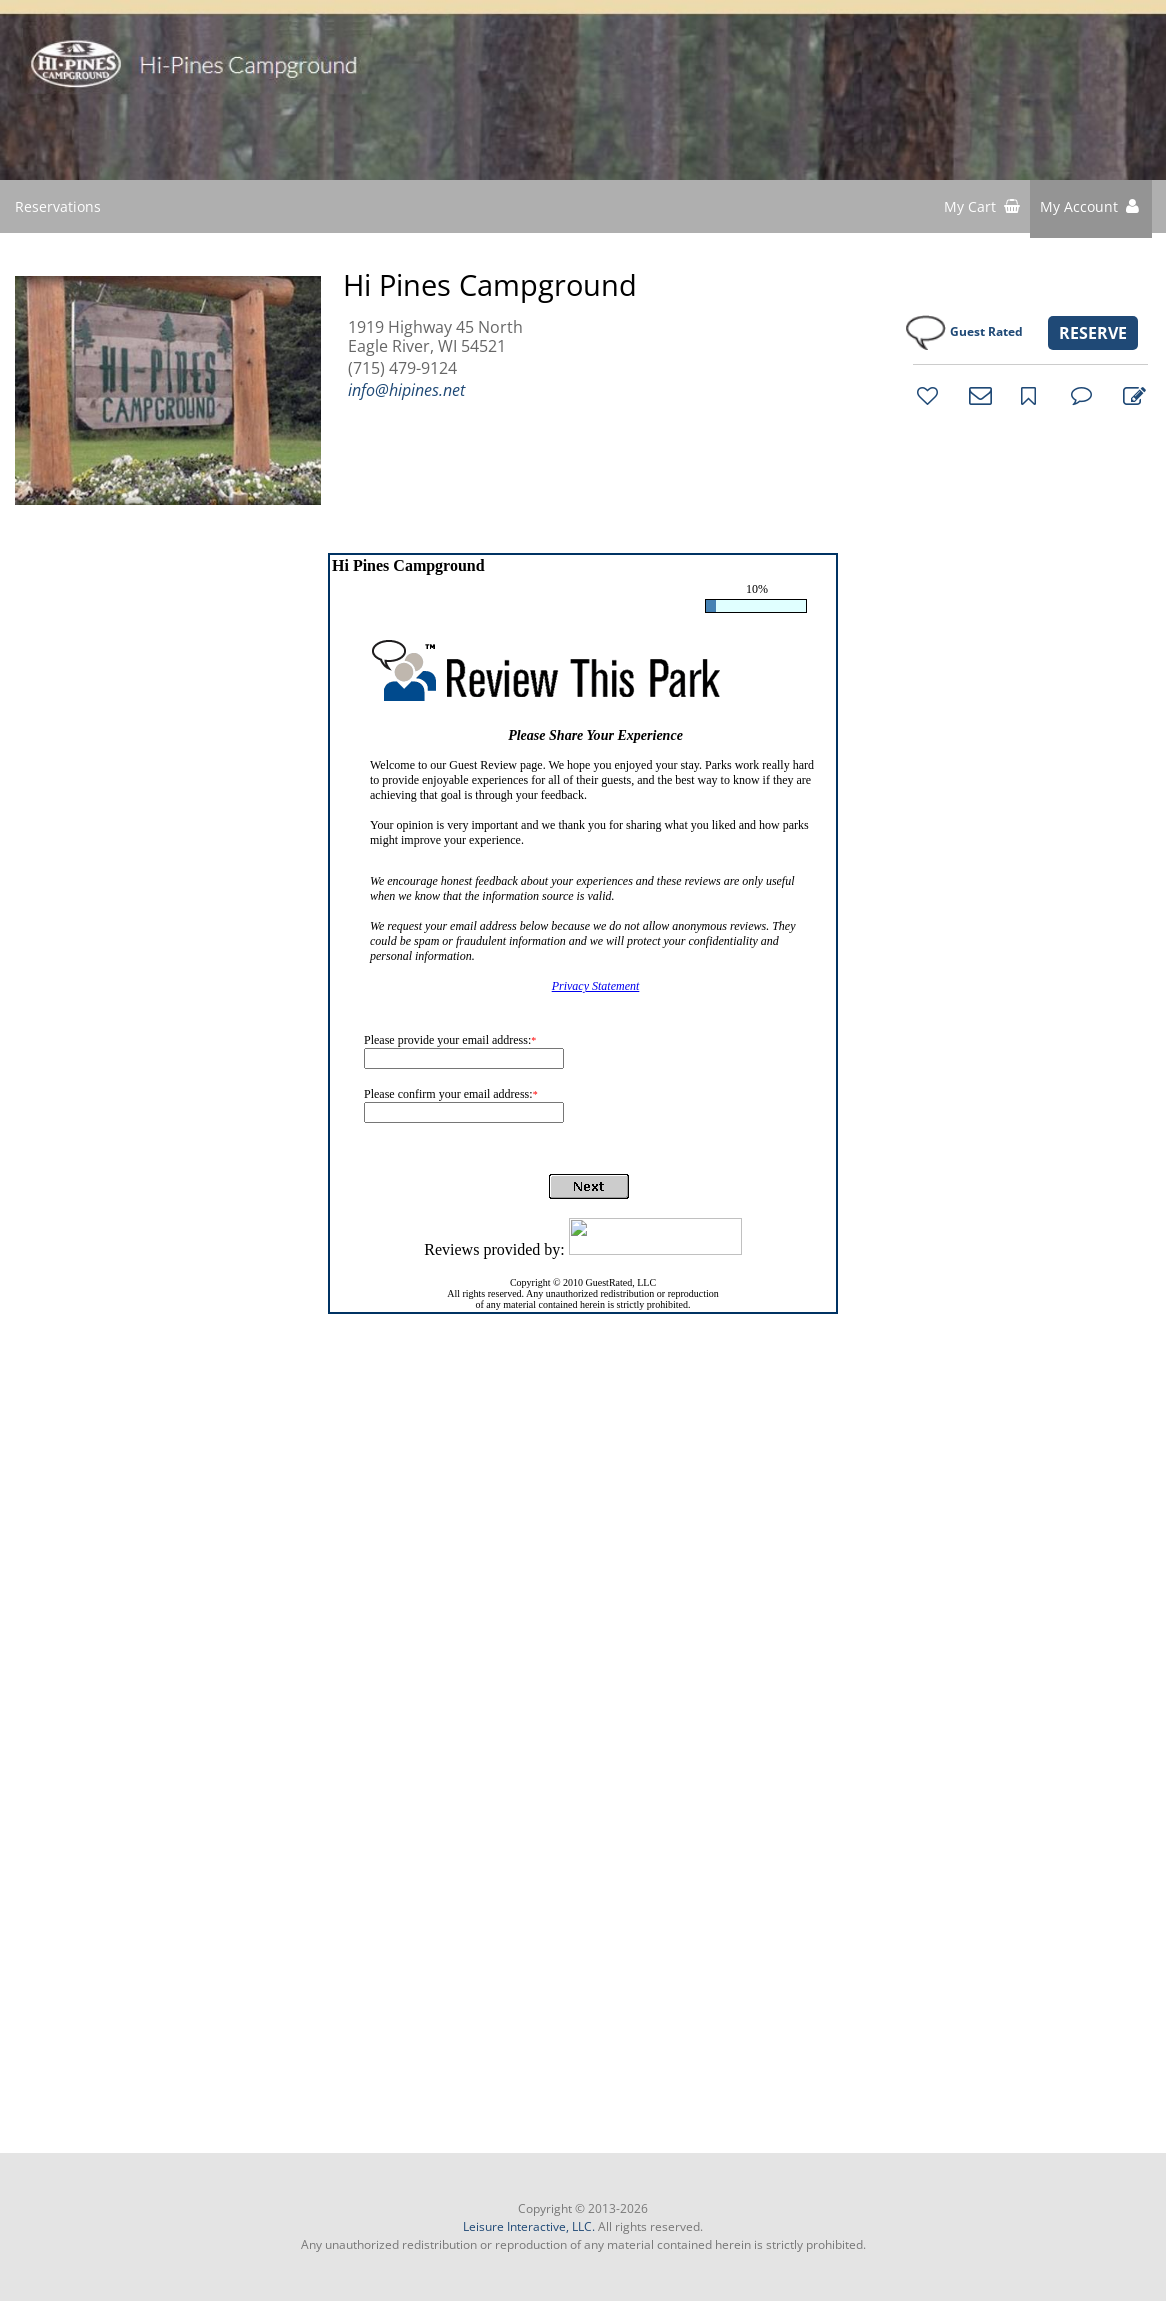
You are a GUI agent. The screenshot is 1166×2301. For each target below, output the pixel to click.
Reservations (58, 206)
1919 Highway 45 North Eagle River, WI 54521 (435, 337)
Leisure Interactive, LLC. (529, 2226)
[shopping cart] (982, 209)
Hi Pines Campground (490, 285)
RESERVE (1093, 333)
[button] (1091, 209)
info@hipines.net (406, 390)
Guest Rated (986, 331)
